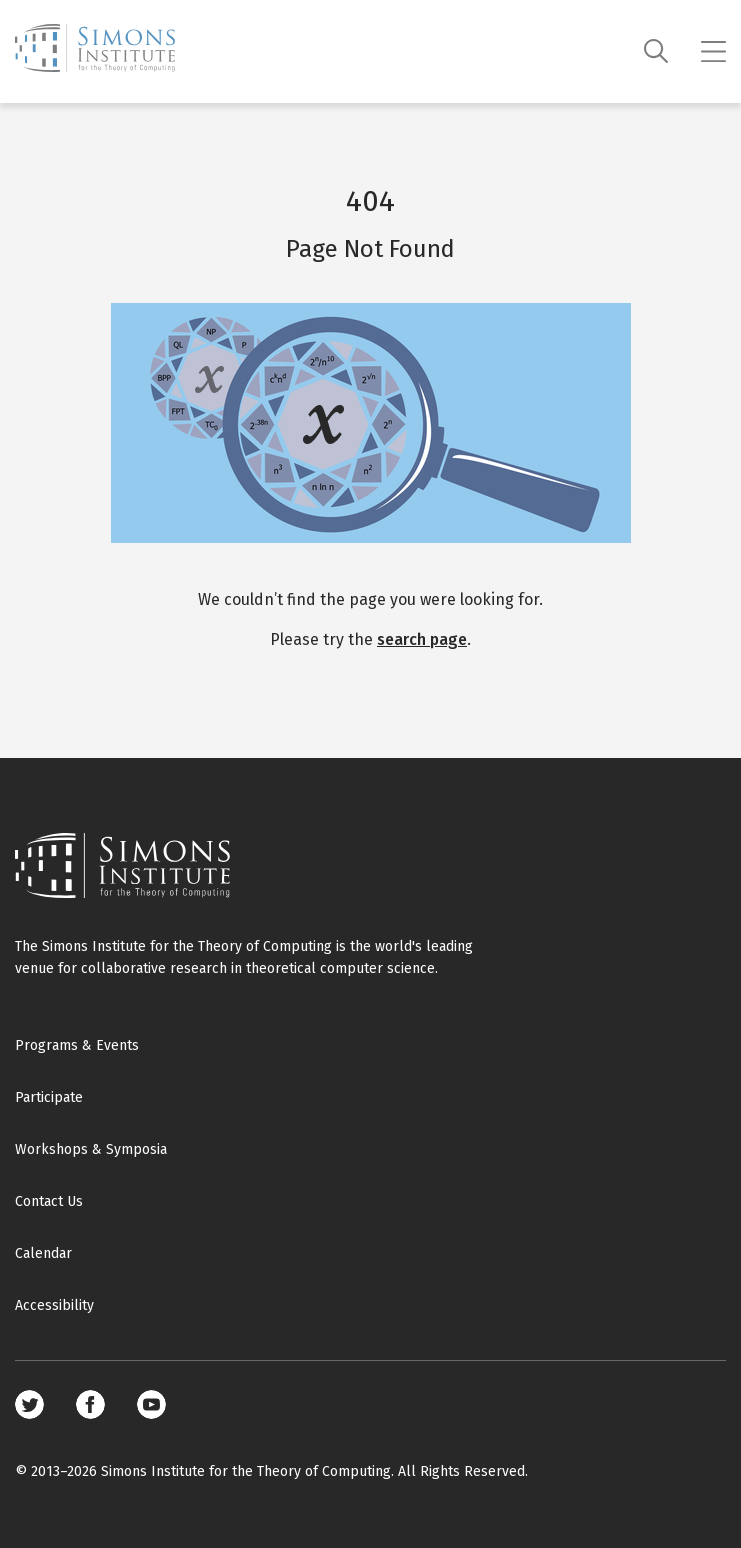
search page (422, 639)
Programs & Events (77, 1045)
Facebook (90, 1404)
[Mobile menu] (713, 52)
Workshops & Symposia (91, 1149)
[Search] (656, 51)
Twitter (29, 1404)
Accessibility (54, 1305)
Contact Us (49, 1201)
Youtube (151, 1404)
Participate (49, 1097)
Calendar (43, 1253)
